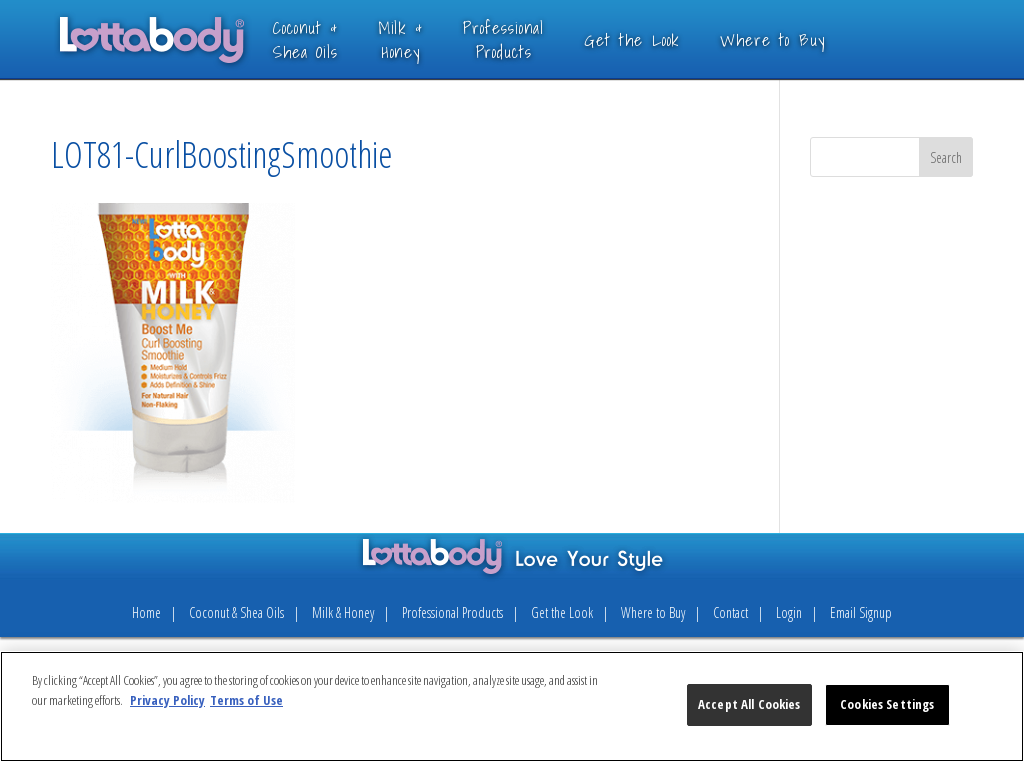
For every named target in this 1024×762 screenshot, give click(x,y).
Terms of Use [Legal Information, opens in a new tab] (246, 700)
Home (146, 612)
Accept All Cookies (749, 704)
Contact (730, 612)
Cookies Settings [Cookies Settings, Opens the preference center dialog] (887, 704)
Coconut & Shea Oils (236, 612)
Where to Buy (801, 39)
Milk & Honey (343, 612)
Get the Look (661, 39)
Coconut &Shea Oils (334, 39)
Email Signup (861, 612)
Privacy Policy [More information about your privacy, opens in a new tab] (167, 700)
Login (789, 612)
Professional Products (452, 612)
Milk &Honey (429, 39)
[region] (512, 706)
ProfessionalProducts (532, 39)
